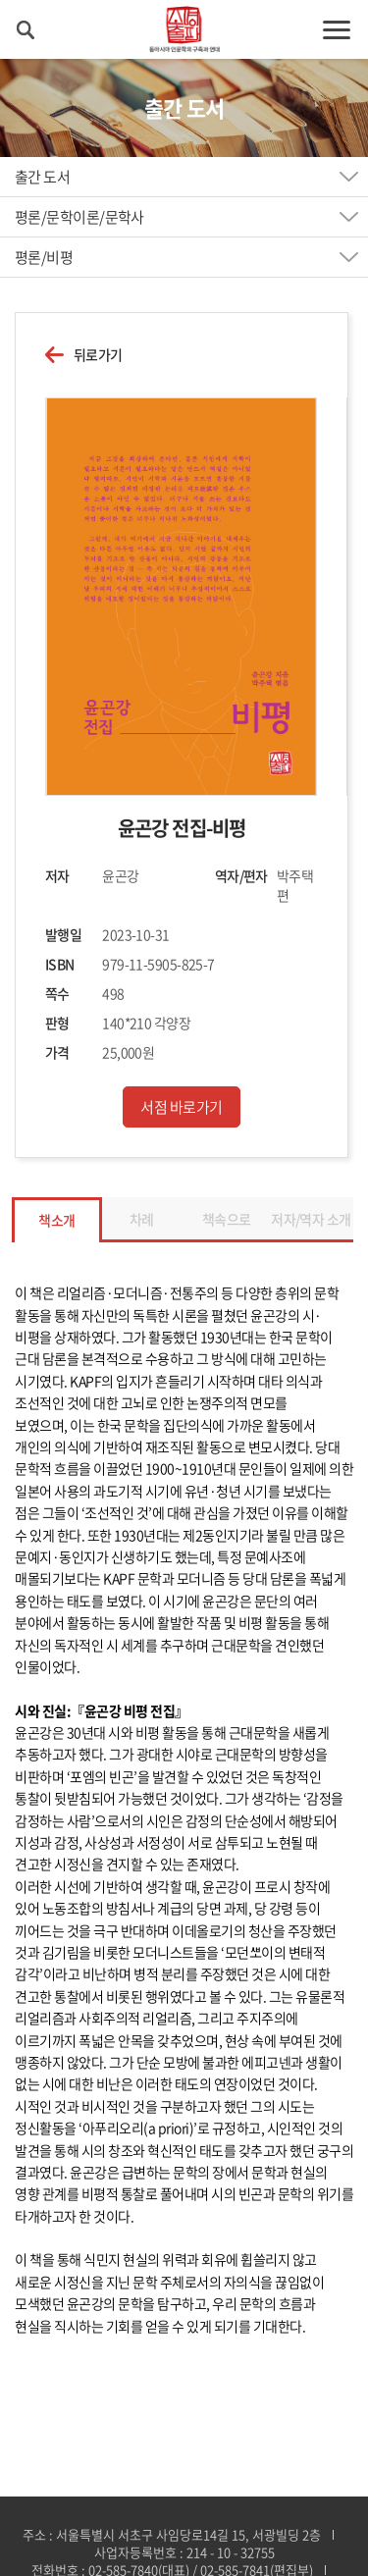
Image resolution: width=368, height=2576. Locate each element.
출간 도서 (42, 176)
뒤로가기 (98, 354)
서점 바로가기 (181, 1107)
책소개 (56, 1220)
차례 (142, 1219)
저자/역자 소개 (311, 1219)
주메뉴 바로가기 (0, 0)
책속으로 (226, 1219)
